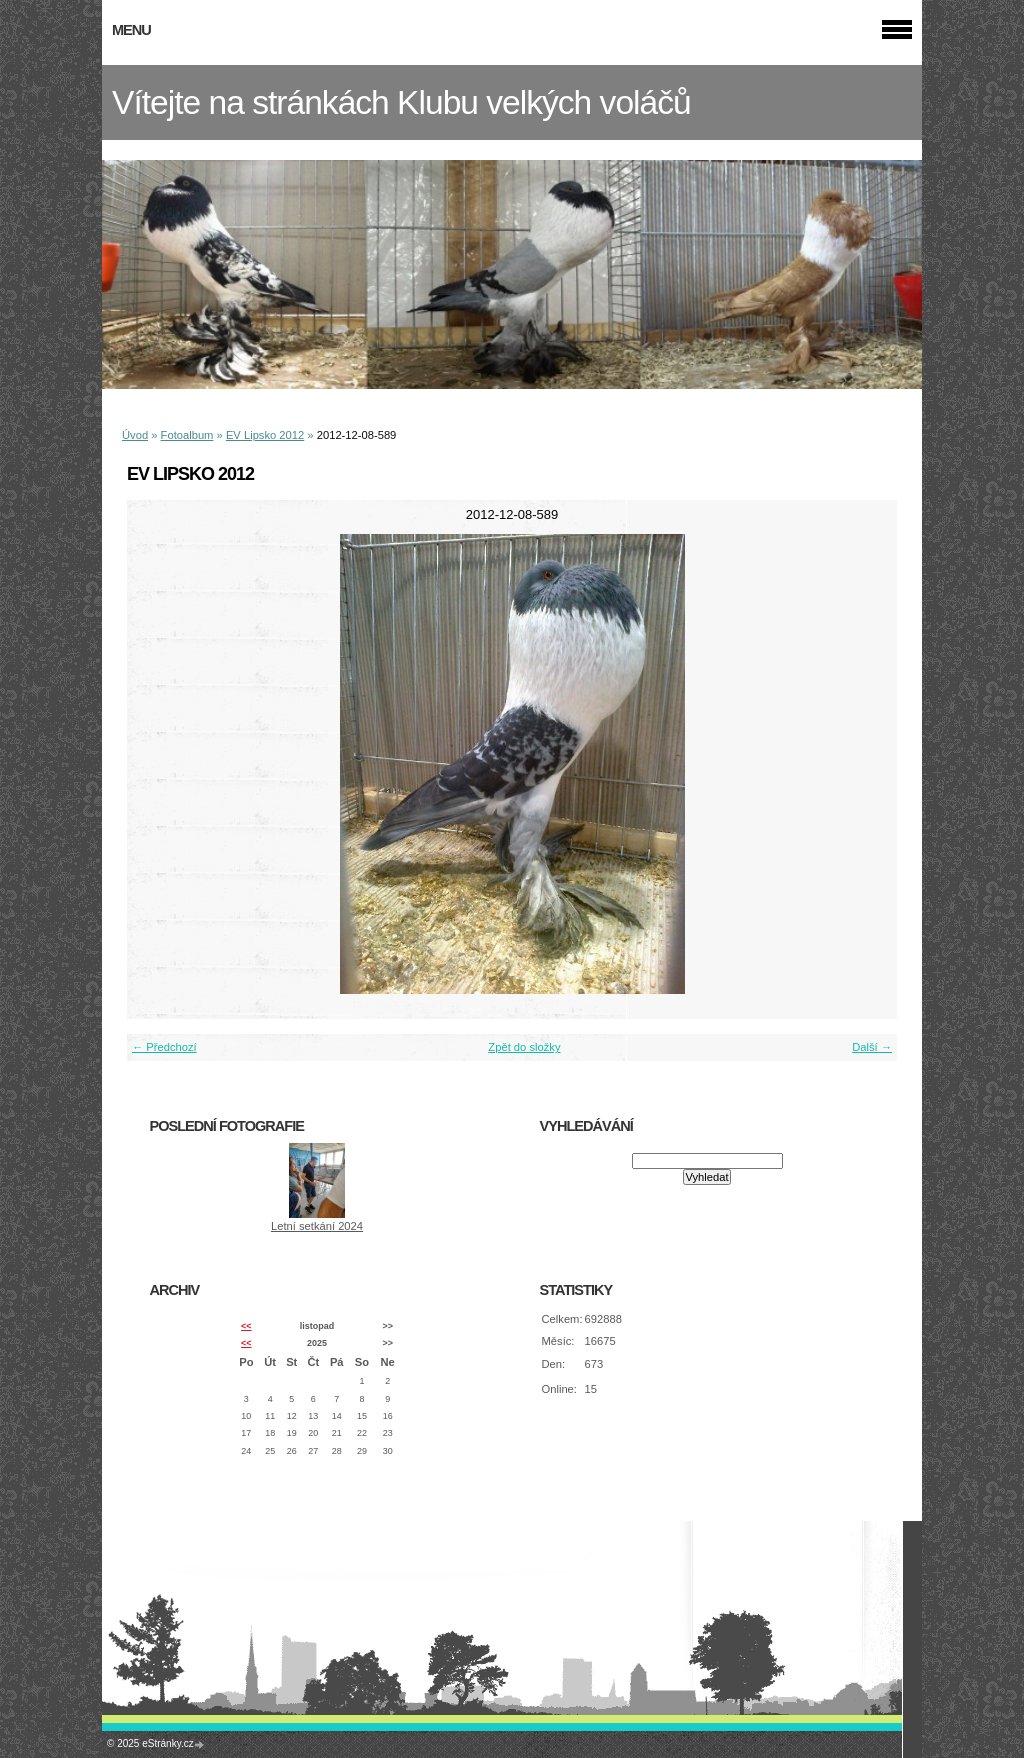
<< (246, 1326)
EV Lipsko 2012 (265, 435)
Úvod (135, 435)
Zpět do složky (524, 1047)
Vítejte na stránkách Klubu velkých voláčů (401, 102)
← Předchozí (164, 1047)
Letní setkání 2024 (317, 1226)
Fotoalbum (187, 435)
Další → (872, 1047)
